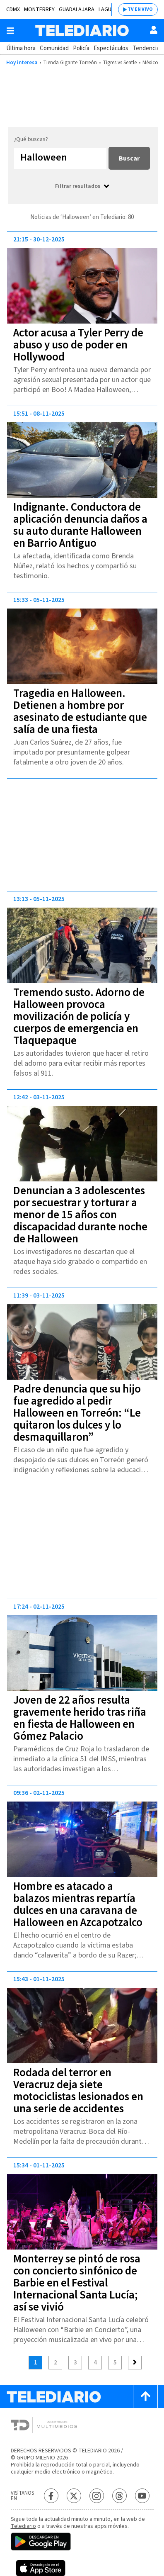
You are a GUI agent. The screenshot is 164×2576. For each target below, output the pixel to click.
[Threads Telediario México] (119, 2495)
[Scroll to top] (145, 2396)
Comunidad (54, 48)
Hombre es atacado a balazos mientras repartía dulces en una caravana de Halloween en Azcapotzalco (77, 1904)
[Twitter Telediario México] (74, 2495)
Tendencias (147, 48)
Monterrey (39, 9)
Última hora (21, 48)
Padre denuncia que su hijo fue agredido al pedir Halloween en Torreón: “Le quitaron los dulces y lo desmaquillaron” (77, 1413)
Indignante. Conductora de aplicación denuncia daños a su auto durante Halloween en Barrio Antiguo (80, 525)
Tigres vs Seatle (120, 62)
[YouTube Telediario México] (142, 2495)
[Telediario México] (82, 30)
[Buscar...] (60, 158)
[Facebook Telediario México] (51, 2495)
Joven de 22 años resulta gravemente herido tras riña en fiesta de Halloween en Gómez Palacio (79, 1718)
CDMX (13, 9)
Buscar (129, 158)
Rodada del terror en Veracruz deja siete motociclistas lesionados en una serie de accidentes (78, 2091)
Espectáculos (111, 48)
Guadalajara (76, 9)
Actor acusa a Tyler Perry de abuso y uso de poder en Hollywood (78, 345)
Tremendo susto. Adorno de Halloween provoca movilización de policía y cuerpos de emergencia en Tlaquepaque (79, 1016)
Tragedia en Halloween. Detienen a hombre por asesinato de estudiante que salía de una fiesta (80, 711)
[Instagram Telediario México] (96, 2495)
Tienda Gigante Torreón (70, 62)
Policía (81, 48)
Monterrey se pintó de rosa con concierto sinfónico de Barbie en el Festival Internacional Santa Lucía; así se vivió (76, 2283)
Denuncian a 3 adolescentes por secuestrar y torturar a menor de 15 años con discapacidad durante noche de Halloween (80, 1215)
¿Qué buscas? (31, 139)
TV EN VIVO (140, 9)
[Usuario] (154, 30)
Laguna (108, 9)
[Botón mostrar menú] (10, 31)
